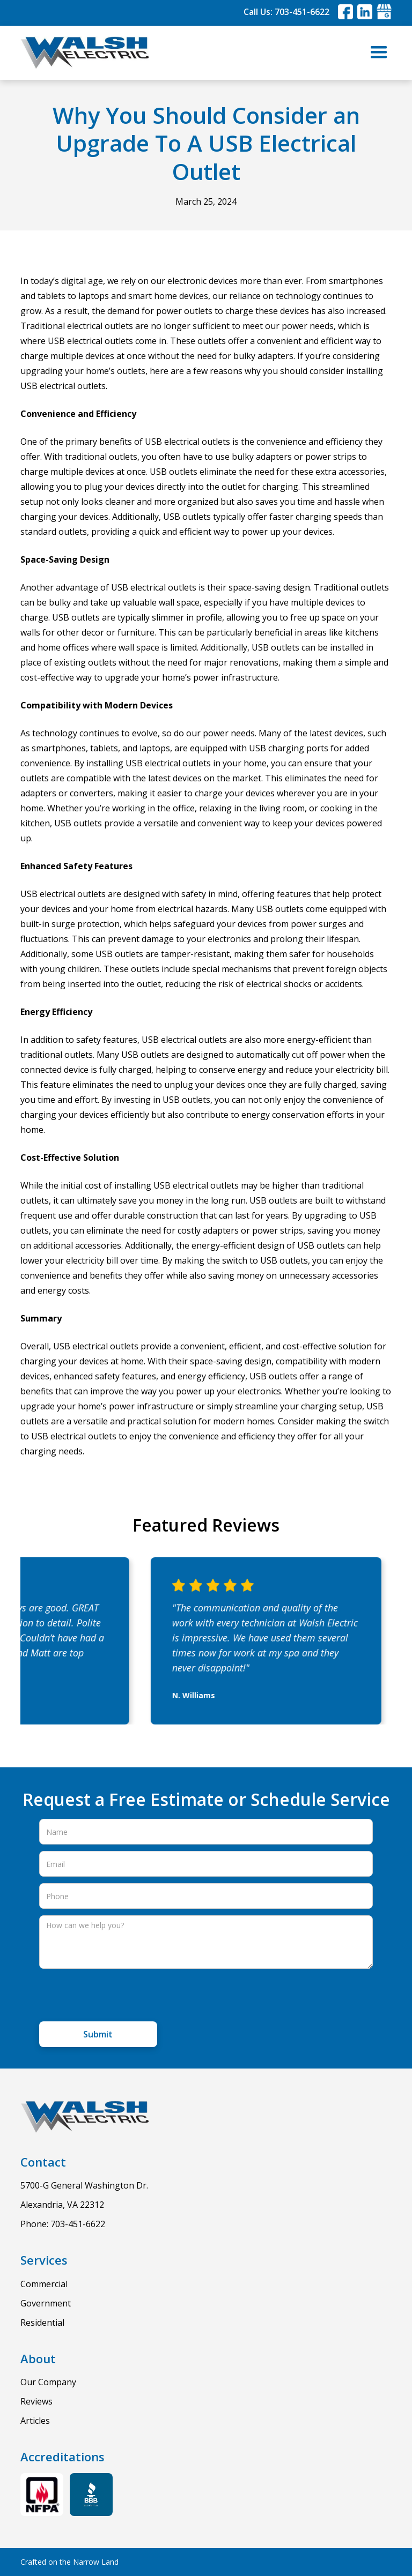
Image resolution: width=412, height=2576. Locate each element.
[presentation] (120, 1996)
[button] (379, 52)
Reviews (36, 2401)
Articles (35, 2420)
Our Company (48, 2382)
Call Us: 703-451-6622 (286, 12)
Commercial (44, 2284)
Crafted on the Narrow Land (69, 2562)
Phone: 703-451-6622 (62, 2224)
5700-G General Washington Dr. (84, 2185)
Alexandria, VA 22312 (62, 2205)
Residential (42, 2322)
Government (45, 2303)
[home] (84, 52)
